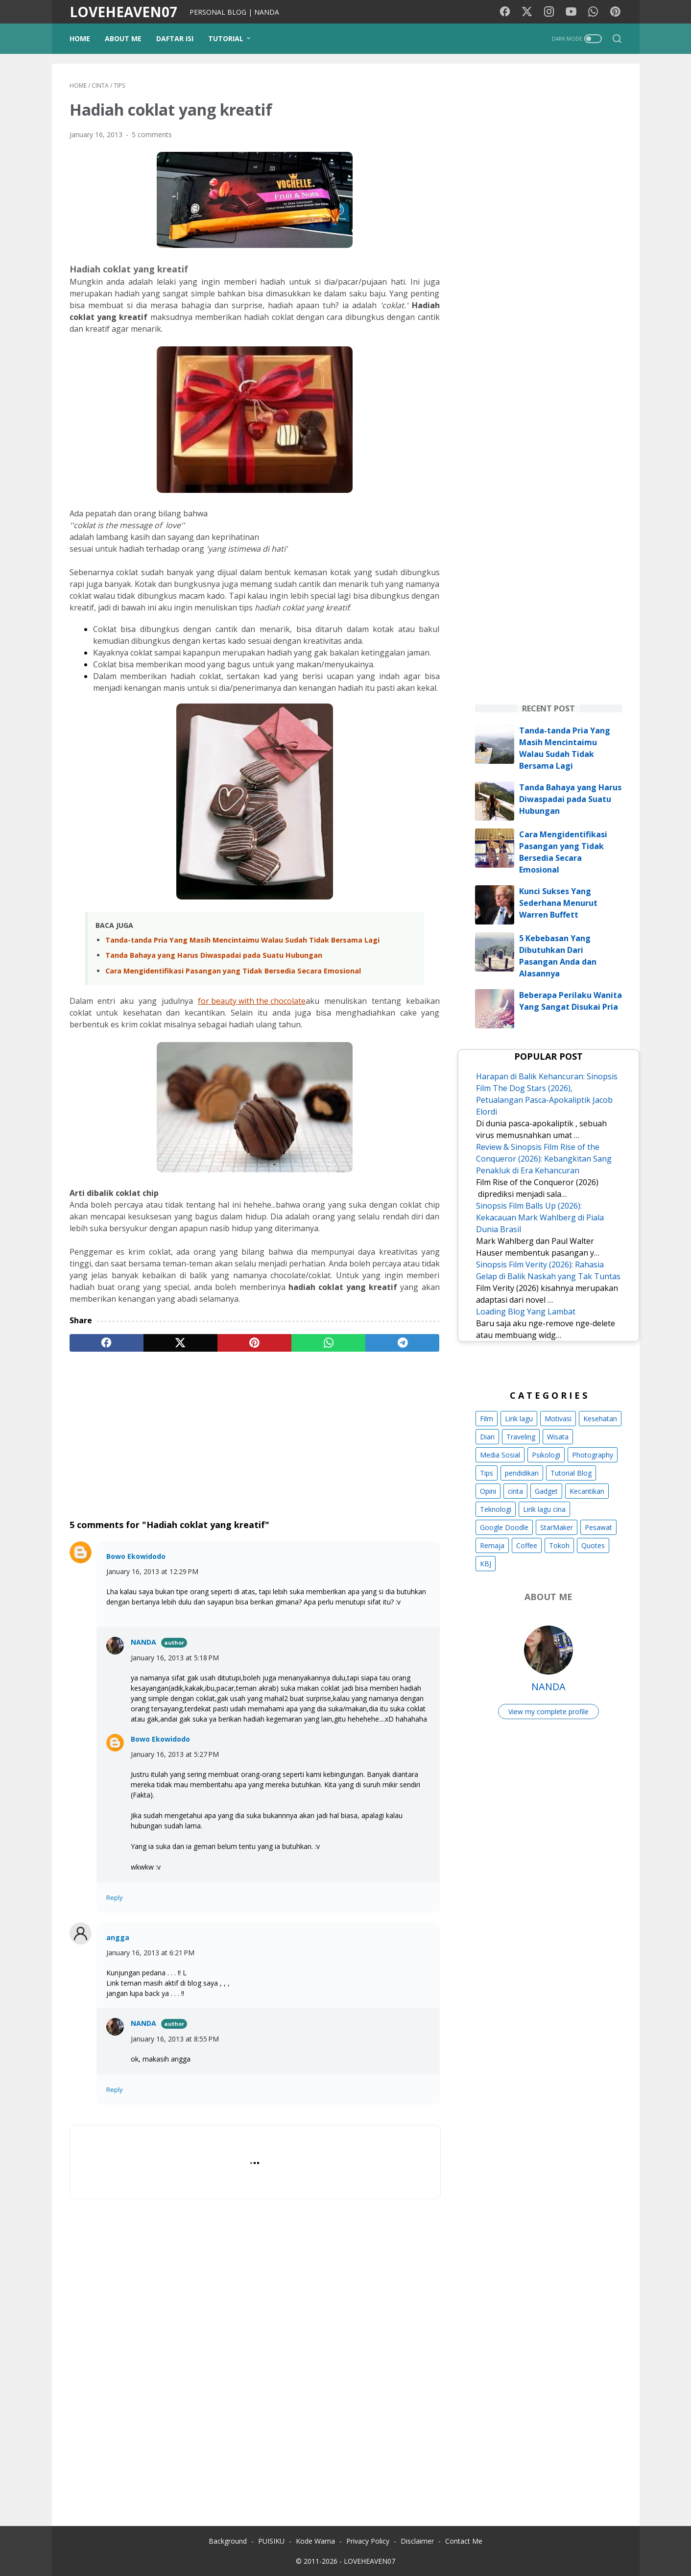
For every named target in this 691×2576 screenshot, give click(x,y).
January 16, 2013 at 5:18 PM (175, 1657)
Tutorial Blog (571, 1473)
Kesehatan (600, 1418)
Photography (592, 1454)
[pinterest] (254, 1343)
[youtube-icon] (571, 12)
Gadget (546, 1491)
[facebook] (106, 1343)
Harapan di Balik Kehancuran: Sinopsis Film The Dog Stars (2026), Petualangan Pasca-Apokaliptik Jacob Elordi (547, 1094)
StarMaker (556, 1527)
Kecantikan (587, 1491)
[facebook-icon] (505, 12)
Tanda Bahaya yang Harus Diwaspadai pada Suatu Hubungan (213, 955)
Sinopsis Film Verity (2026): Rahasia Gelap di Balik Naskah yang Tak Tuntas (548, 1270)
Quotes (593, 1545)
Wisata (558, 1436)
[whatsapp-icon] (593, 12)
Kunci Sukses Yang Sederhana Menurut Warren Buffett (558, 903)
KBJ (485, 1563)
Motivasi (558, 1418)
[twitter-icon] (527, 12)
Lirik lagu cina (544, 1509)
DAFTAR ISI (174, 38)
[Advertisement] (255, 1435)
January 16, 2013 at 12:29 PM (152, 1571)
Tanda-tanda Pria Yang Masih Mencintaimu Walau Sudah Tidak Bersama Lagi (242, 940)
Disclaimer (417, 2541)
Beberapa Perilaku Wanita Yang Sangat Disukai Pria (570, 1001)
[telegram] (402, 1343)
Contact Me (463, 2541)
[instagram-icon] (549, 12)
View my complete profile (548, 1711)
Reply (114, 1897)
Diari (487, 1436)
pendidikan (522, 1473)
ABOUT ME (123, 38)
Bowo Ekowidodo (136, 1556)
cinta (515, 1491)
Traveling (520, 1436)
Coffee (526, 1545)
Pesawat (598, 1527)
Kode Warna (315, 2541)
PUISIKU (271, 2541)
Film (486, 1418)
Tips (486, 1473)
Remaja (492, 1545)
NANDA (143, 1642)
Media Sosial (500, 1454)
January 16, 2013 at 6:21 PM (150, 1952)
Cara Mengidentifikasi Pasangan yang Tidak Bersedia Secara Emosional (233, 970)
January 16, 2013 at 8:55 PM (175, 2038)
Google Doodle (504, 1527)
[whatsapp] (328, 1343)
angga (117, 1937)
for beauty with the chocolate (252, 1001)
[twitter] (180, 1343)
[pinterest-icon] (615, 12)
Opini (488, 1491)
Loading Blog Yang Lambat (525, 1311)
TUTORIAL (225, 38)
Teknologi (495, 1509)
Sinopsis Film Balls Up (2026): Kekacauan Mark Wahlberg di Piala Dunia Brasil (540, 1217)
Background (228, 2541)
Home (80, 38)
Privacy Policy (367, 2541)
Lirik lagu (519, 1418)
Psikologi (546, 1454)
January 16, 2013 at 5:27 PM (175, 1754)
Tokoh (559, 1545)
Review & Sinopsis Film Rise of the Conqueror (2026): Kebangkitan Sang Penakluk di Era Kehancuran (544, 1159)
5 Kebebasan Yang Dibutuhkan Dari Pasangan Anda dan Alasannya (557, 956)
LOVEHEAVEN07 (123, 12)
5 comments (152, 134)
